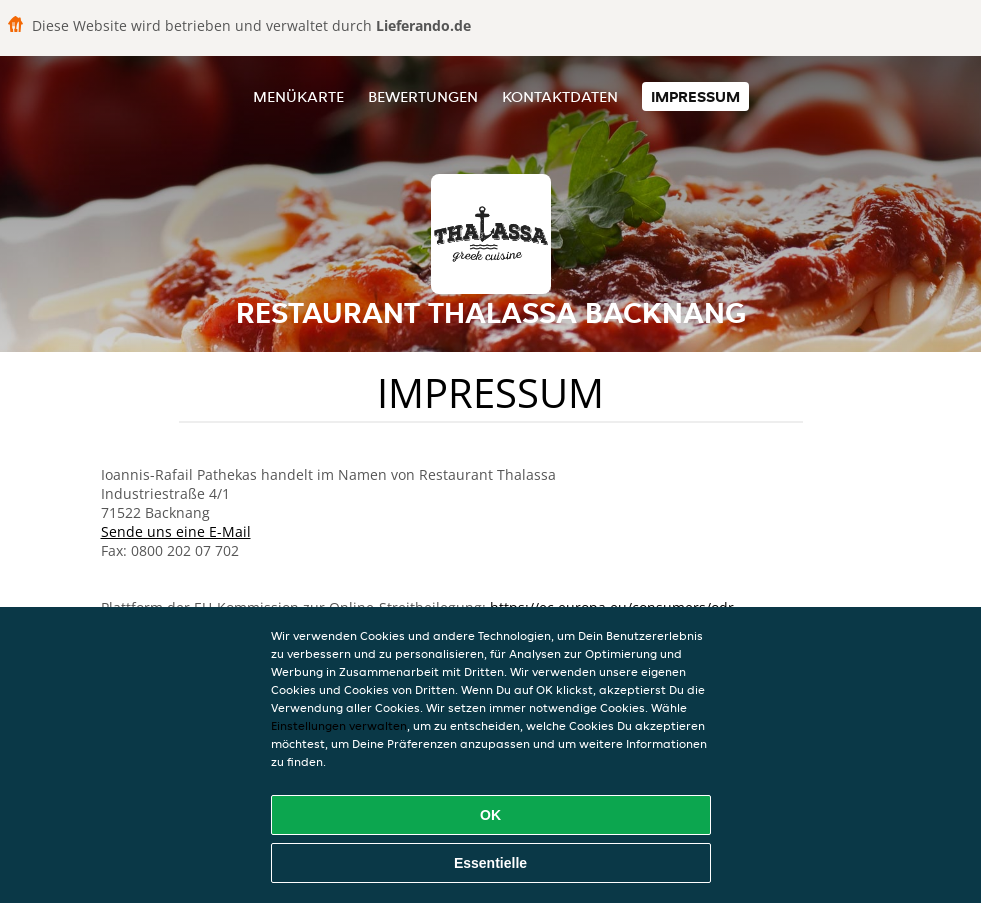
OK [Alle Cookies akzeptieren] (490, 815)
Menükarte (298, 96)
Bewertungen (423, 96)
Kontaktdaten (560, 96)
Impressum (695, 96)
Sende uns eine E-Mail (176, 531)
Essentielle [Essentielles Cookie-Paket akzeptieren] (490, 863)
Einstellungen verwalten (339, 725)
